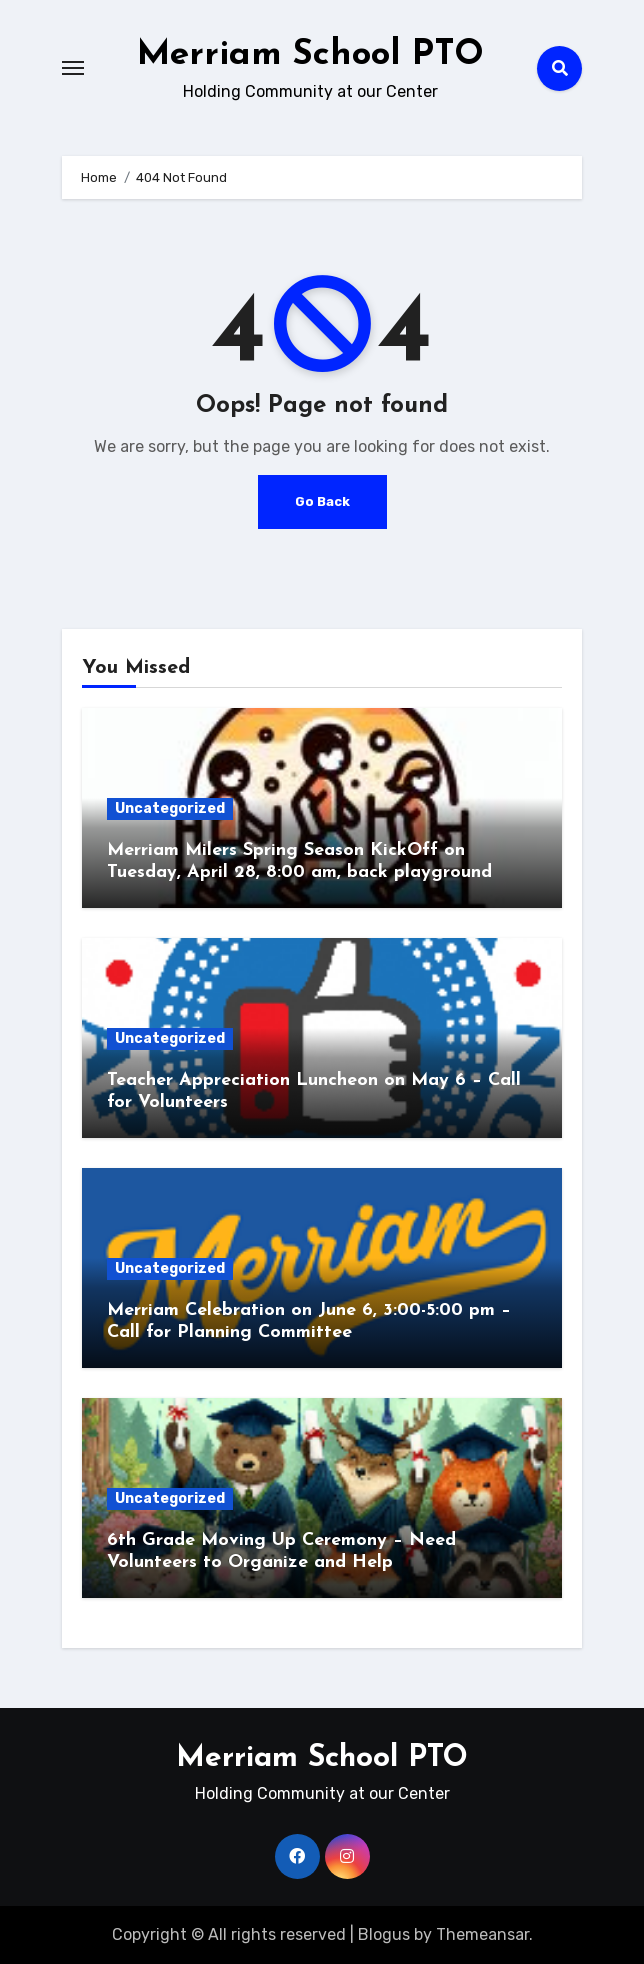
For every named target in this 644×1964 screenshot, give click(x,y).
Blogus (384, 1934)
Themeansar (482, 1934)
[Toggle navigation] (73, 68)
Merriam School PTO (310, 54)
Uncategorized (170, 808)
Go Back (322, 501)
